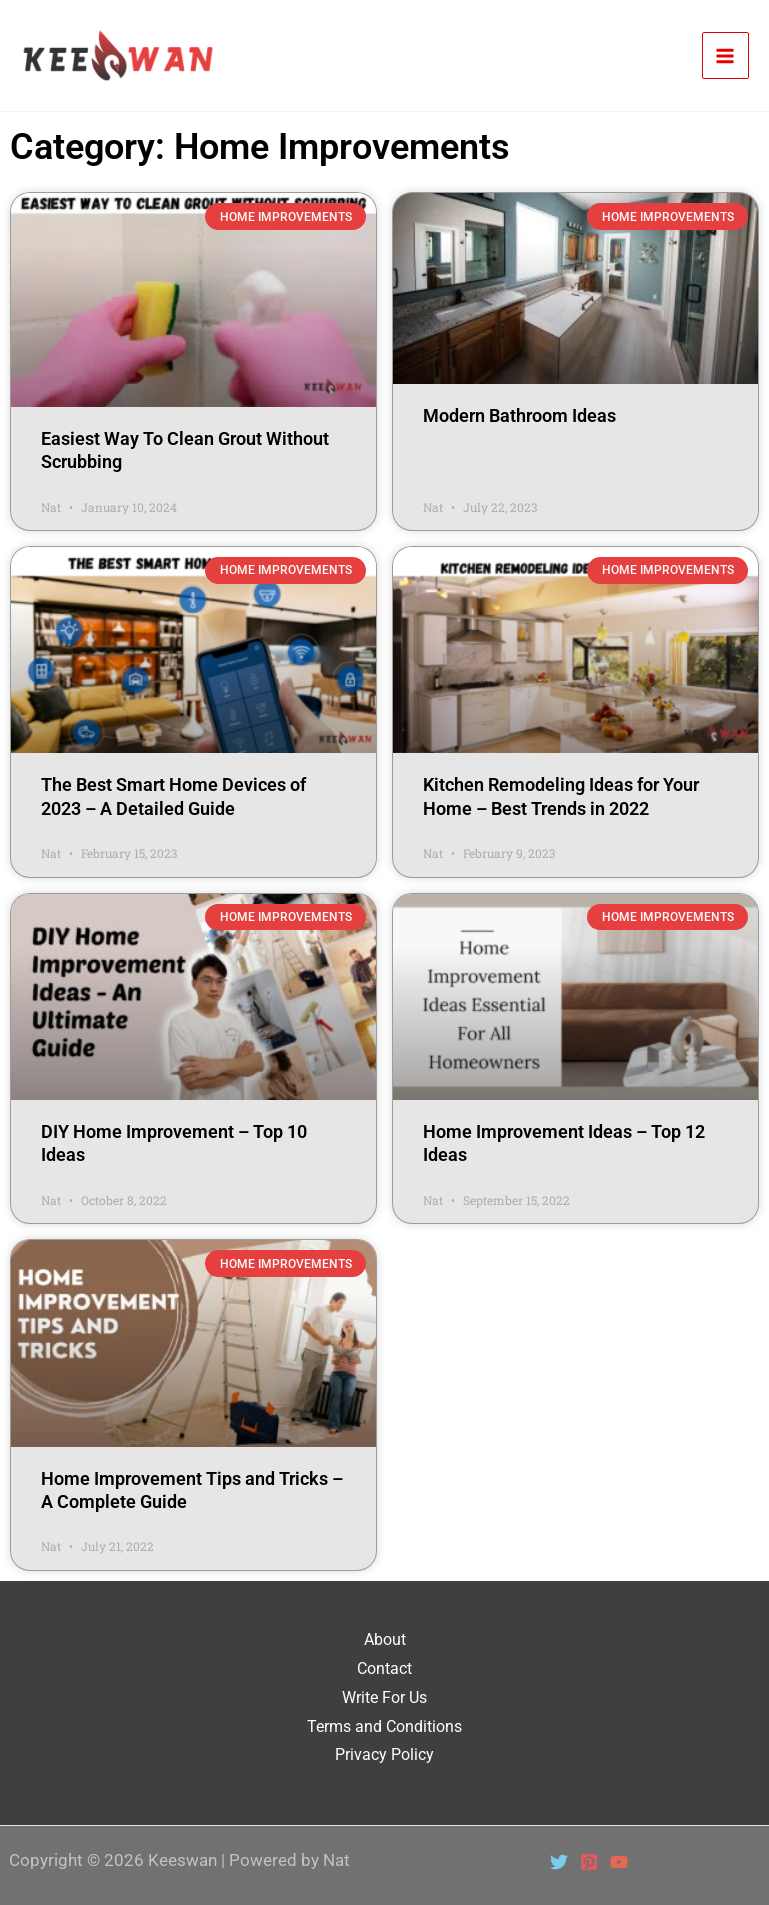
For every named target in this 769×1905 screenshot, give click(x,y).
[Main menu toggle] (726, 56)
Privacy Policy (384, 1754)
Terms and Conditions (384, 1726)
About (385, 1639)
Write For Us (384, 1697)
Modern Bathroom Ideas (519, 415)
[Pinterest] (589, 1862)
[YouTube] (619, 1862)
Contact (384, 1668)
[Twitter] (559, 1862)
